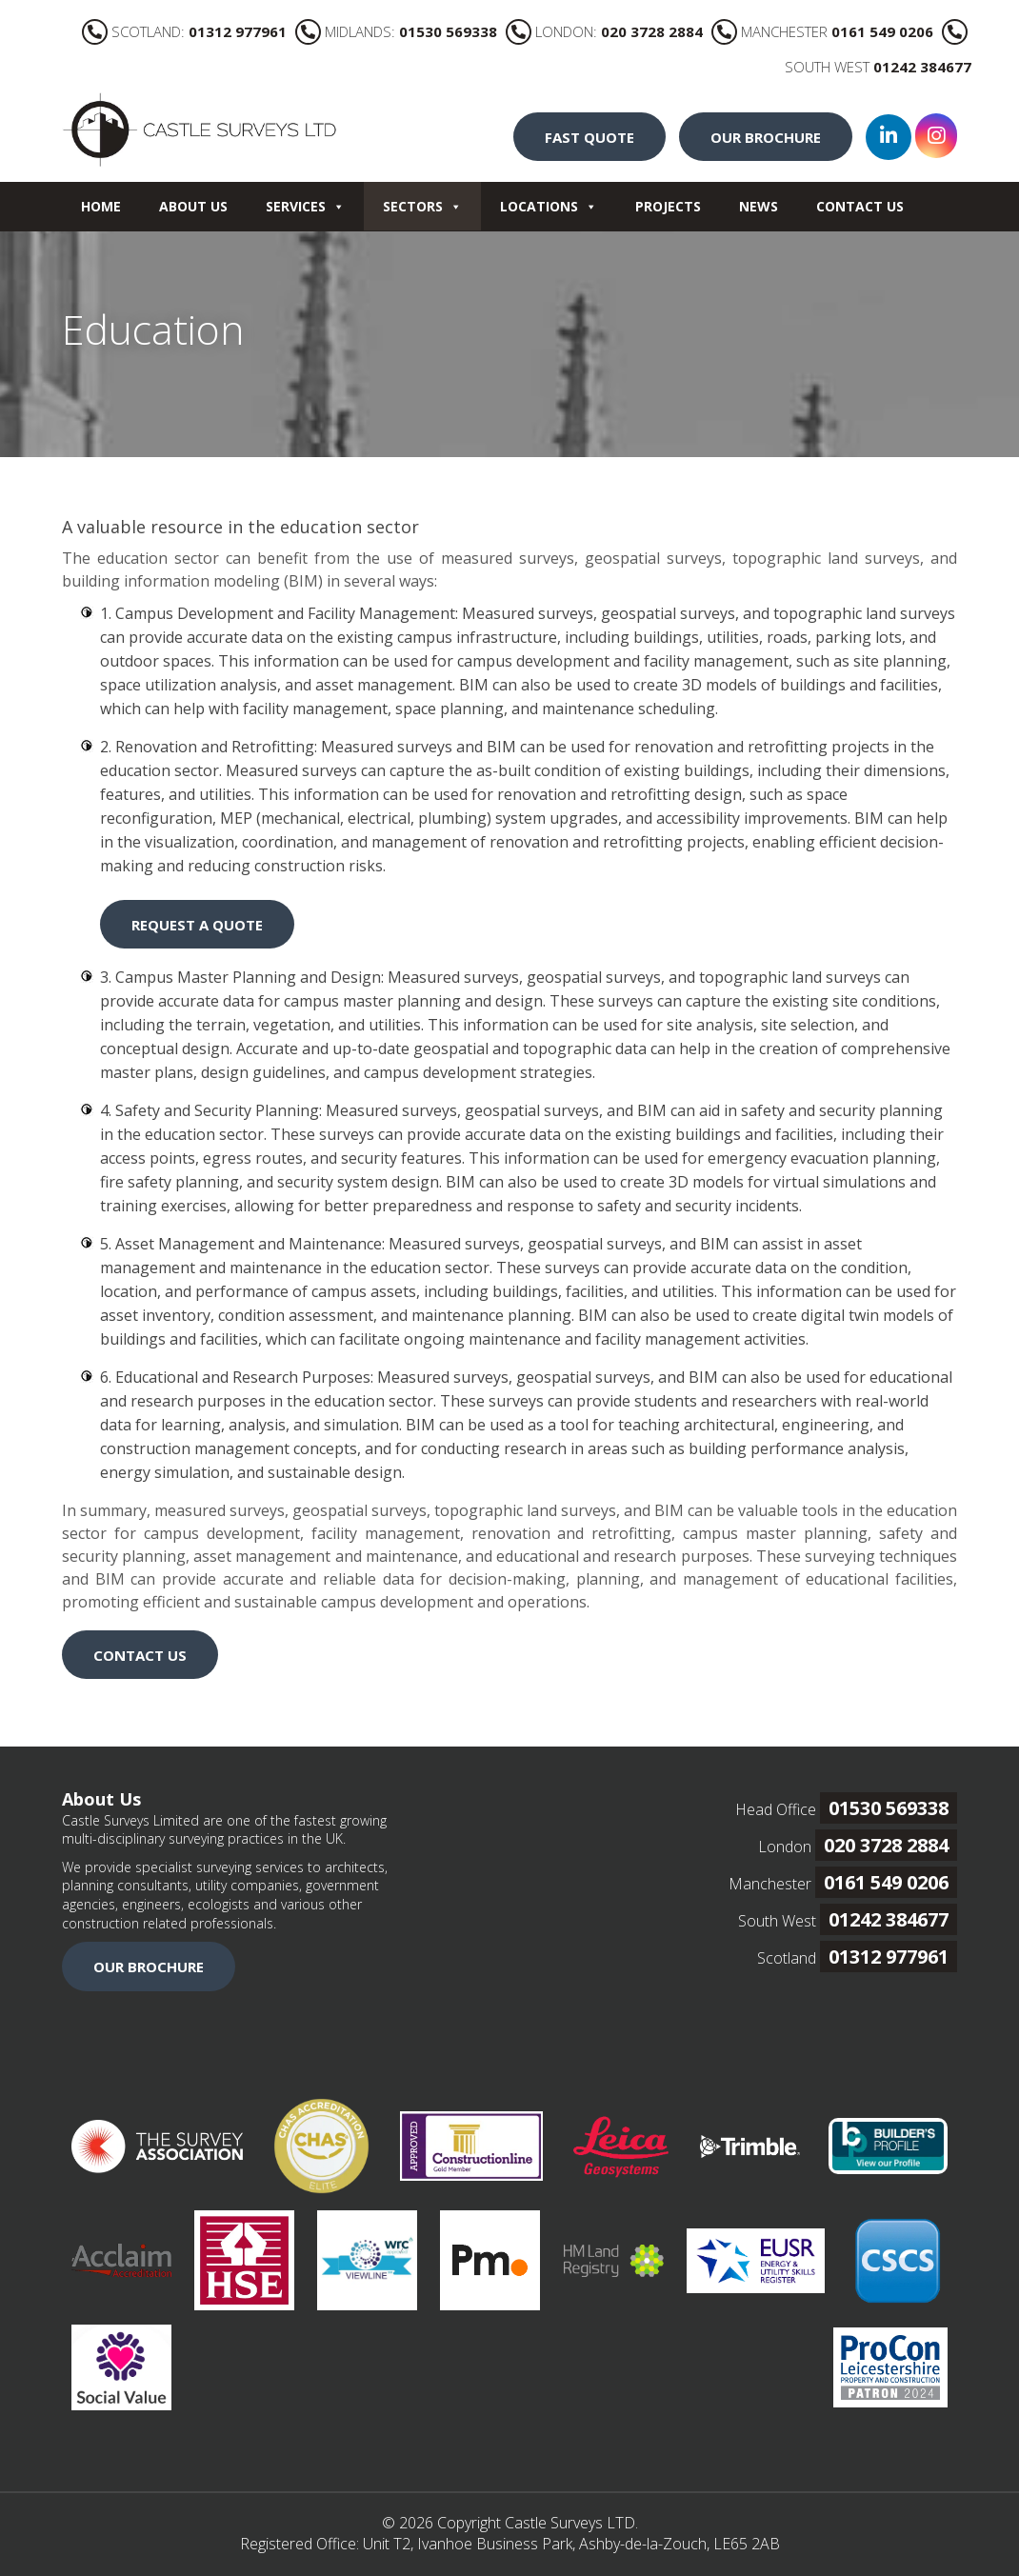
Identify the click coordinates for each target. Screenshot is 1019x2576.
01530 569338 (889, 1808)
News (758, 206)
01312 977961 (889, 1956)
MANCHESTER (822, 31)
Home (101, 206)
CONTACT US (140, 1655)
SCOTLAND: (184, 31)
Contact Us (860, 206)
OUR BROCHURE (765, 137)
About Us (193, 206)
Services (305, 206)
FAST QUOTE (589, 137)
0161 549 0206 (886, 1882)
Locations (548, 206)
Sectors (422, 206)
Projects (668, 206)
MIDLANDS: (396, 31)
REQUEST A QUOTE (197, 924)
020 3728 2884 (886, 1845)
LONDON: (604, 31)
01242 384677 (889, 1919)
